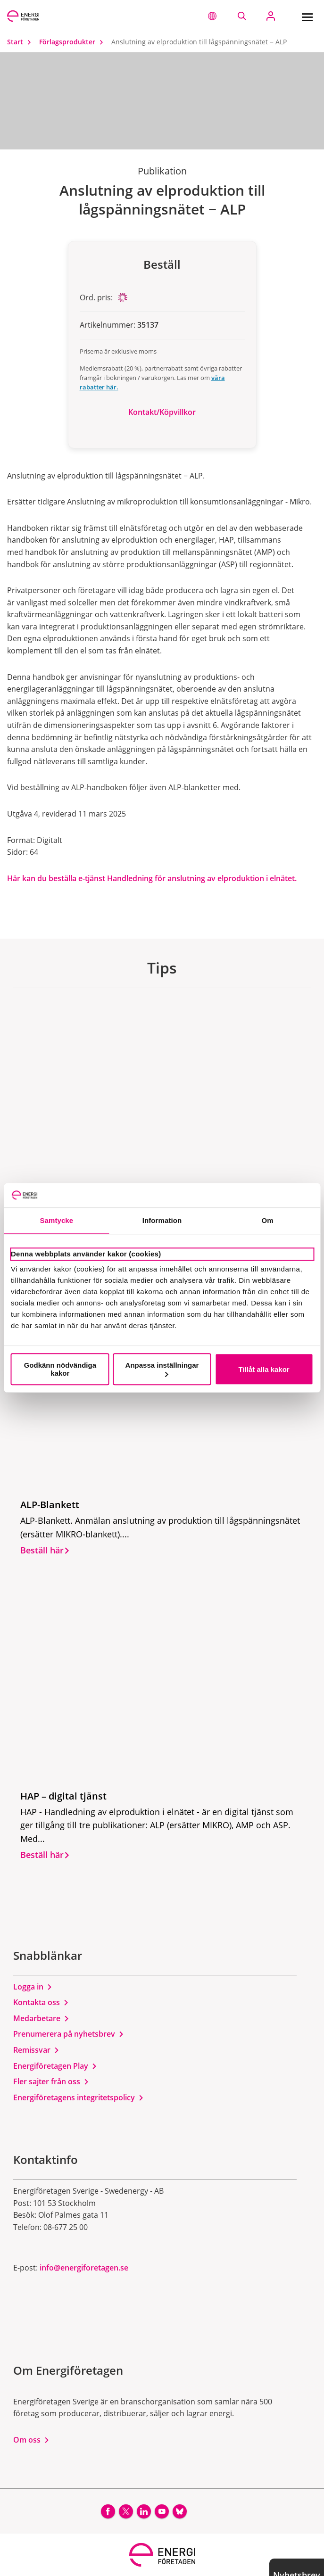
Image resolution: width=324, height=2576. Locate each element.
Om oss (31, 2440)
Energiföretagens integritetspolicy (78, 2097)
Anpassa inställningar (162, 1369)
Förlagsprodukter (73, 41)
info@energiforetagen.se (84, 2267)
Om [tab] (268, 1221)
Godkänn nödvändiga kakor (60, 1369)
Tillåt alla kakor (264, 1369)
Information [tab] (162, 1221)
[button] (212, 16)
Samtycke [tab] (56, 1221)
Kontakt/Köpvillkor (162, 412)
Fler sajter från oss (51, 2081)
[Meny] (307, 16)
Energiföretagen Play (55, 2066)
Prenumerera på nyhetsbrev (68, 2034)
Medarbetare (41, 2018)
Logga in (32, 1987)
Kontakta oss (41, 2002)
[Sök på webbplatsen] (242, 16)
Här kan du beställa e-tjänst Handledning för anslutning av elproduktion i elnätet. (152, 878)
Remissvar (36, 2050)
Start (21, 41)
